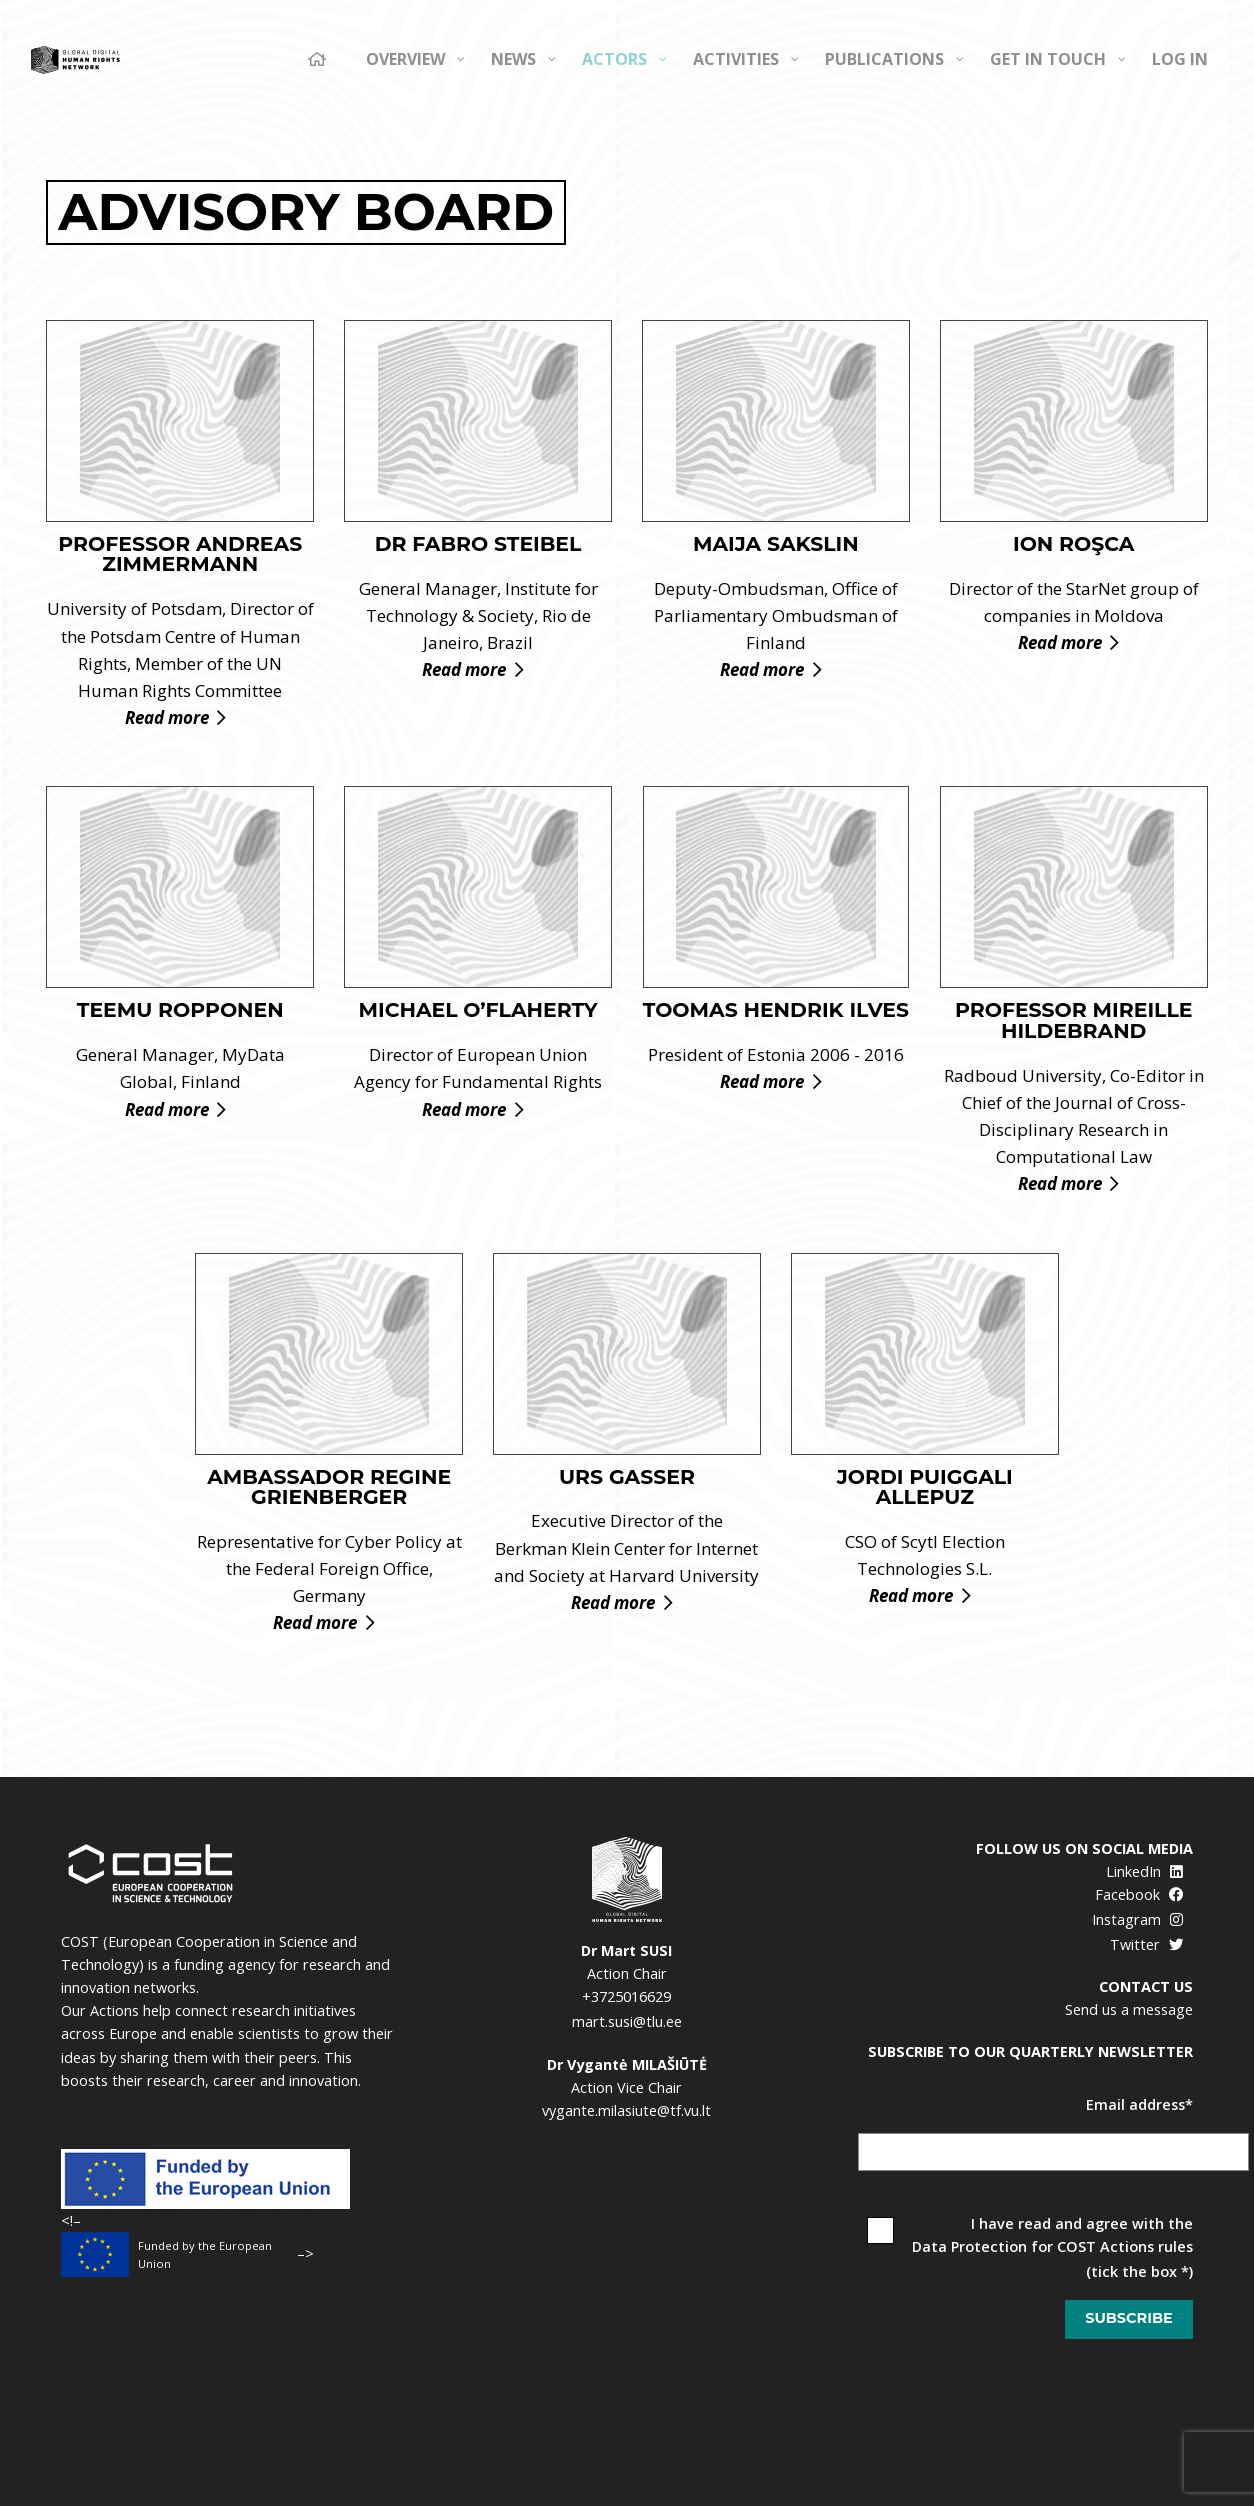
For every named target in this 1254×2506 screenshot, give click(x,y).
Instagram (1137, 1919)
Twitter (1146, 1944)
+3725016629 (626, 1996)
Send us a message (1129, 2009)
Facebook (1139, 1894)
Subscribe (1128, 2318)
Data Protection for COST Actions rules (1052, 2246)
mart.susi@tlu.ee (627, 2021)
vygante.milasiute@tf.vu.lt (626, 2110)
